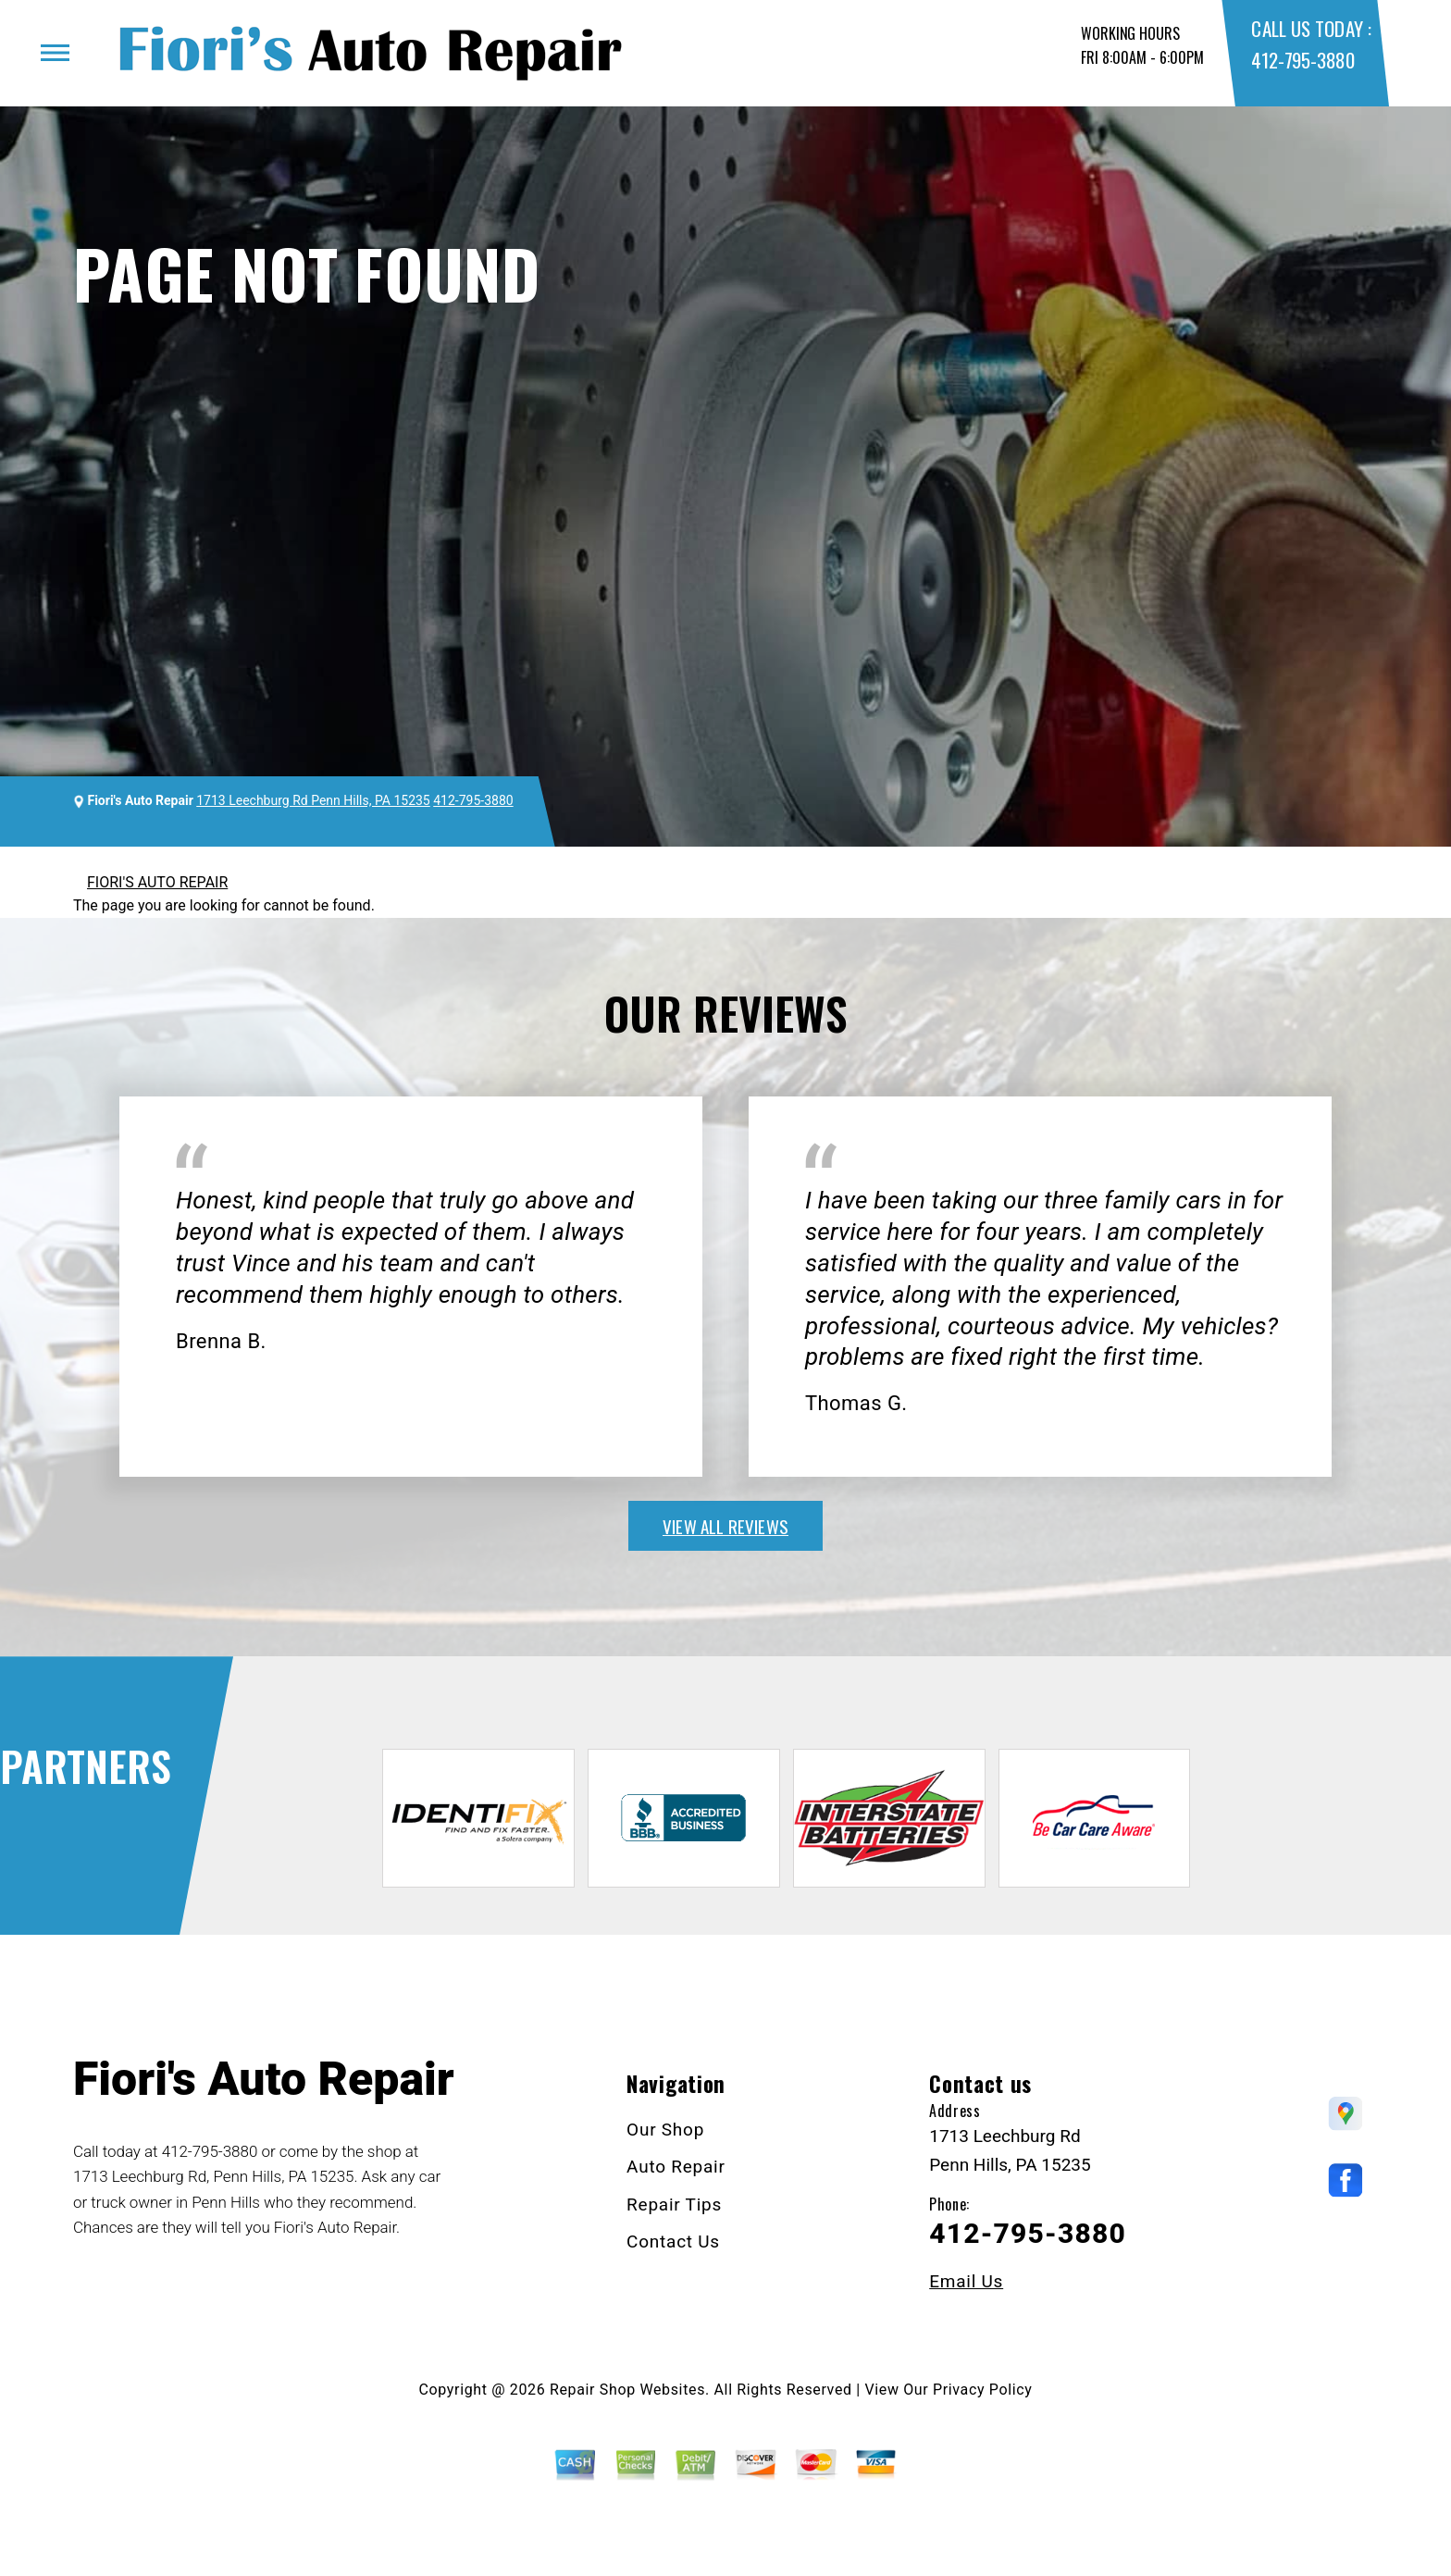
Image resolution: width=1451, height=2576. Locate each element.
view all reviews (725, 1526)
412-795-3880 (1302, 59)
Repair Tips (674, 2204)
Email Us (966, 2281)
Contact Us (673, 2241)
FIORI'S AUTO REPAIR (157, 882)
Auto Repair (676, 2166)
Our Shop (665, 2129)
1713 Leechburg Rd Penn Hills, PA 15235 (313, 800)
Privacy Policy (982, 2389)
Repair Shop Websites (627, 2389)
